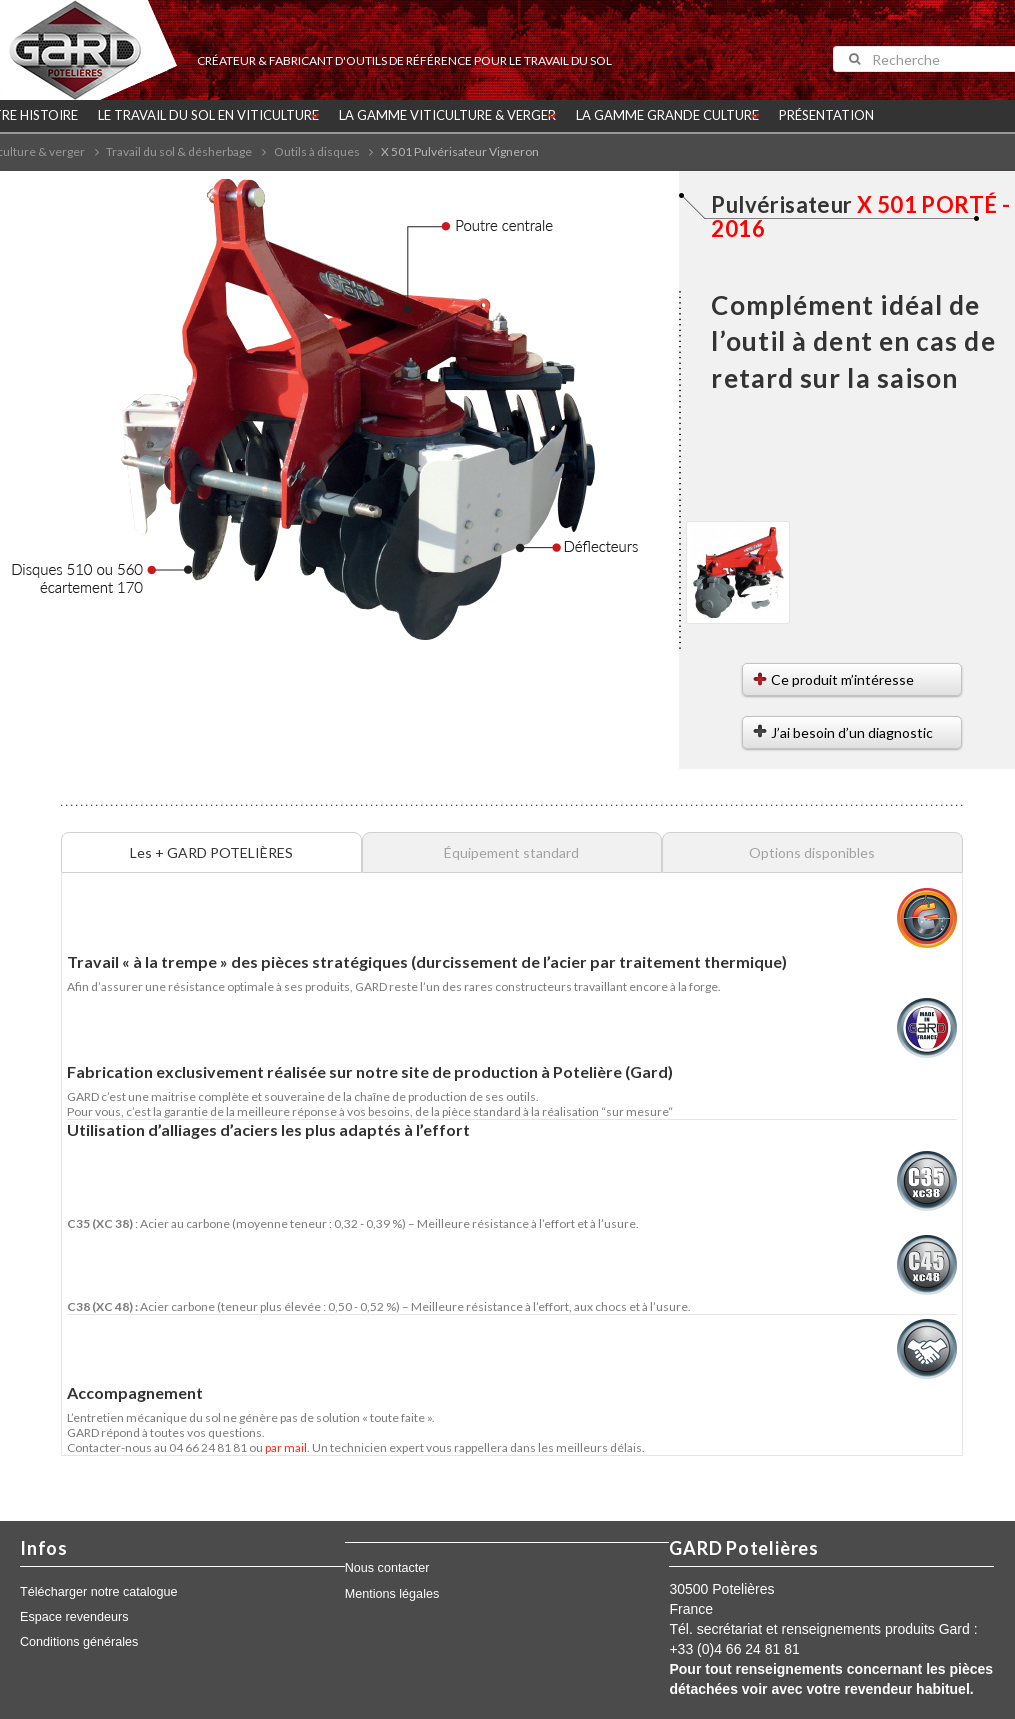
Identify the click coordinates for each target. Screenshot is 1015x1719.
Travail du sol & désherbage (179, 151)
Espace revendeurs (74, 1617)
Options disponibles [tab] (812, 852)
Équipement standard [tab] (511, 852)
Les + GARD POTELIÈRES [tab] (211, 852)
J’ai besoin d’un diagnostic (852, 732)
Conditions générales (79, 1642)
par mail (286, 1447)
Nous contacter (387, 1568)
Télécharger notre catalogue (99, 1592)
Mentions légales (392, 1594)
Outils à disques (317, 151)
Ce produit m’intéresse (842, 679)
